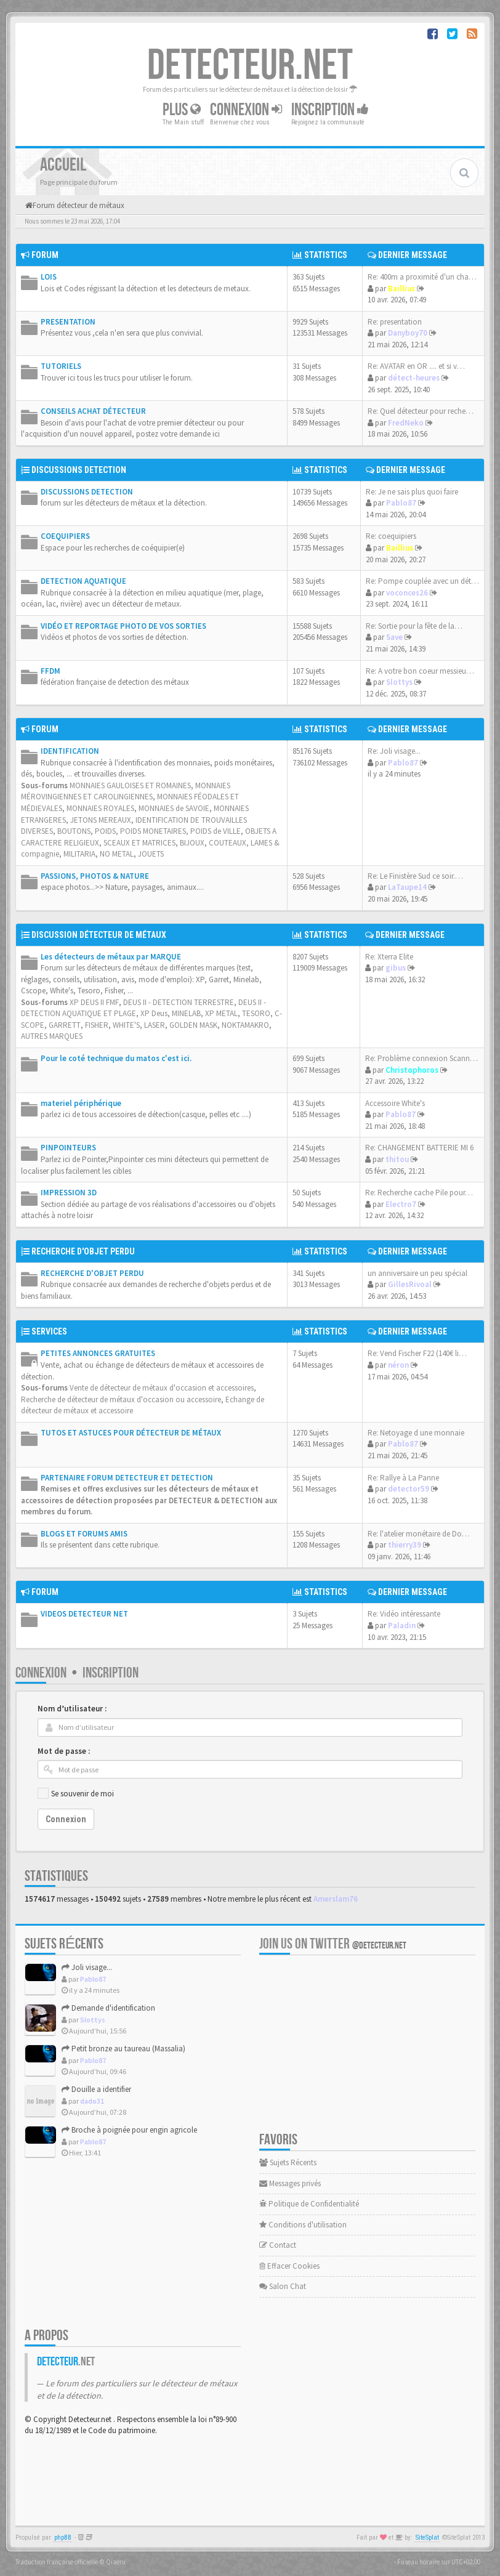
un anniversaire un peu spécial (417, 1273)
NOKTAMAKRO (245, 1025)
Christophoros (411, 1070)
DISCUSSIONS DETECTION (78, 470)
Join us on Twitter (332, 1944)
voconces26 (407, 592)
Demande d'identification (108, 2008)
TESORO (256, 1013)
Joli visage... (87, 1967)
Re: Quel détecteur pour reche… (421, 411)
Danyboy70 (407, 333)
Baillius (401, 288)
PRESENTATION (68, 322)
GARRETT (65, 1025)
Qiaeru (116, 2562)
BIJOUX (192, 843)
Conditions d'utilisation (303, 2224)
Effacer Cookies (289, 2266)
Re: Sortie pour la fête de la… (414, 626)
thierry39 (404, 1545)
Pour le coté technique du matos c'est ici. (116, 1058)
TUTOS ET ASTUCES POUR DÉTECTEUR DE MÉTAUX (131, 1432)
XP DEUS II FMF (94, 1002)
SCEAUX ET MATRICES (139, 843)
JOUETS (151, 854)
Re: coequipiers (391, 536)
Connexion (246, 110)
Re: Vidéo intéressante (404, 1614)
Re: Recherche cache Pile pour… (419, 1192)
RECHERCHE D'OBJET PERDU (83, 1251)
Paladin (402, 1625)
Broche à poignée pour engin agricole (129, 2130)
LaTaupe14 (407, 887)
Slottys (399, 682)
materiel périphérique (81, 1103)
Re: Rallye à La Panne (403, 1477)
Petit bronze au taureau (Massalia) (123, 2048)
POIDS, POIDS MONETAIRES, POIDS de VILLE (168, 831)
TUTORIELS (61, 366)
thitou (397, 1159)
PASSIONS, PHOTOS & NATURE (95, 876)
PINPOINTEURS (68, 1147)
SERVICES (49, 1331)
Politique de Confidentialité (309, 2203)
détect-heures (414, 378)
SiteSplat (427, 2538)
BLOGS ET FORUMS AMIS (84, 1533)
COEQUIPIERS (65, 536)
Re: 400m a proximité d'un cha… (422, 277)
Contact (277, 2245)
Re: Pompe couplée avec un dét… (422, 581)
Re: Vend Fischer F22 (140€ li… (417, 1353)
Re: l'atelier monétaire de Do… (419, 1533)
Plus (182, 110)
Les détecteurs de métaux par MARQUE (111, 956)
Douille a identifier (96, 2089)
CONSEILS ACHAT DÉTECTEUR (93, 411)
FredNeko (406, 423)
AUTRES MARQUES (52, 1036)
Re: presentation (395, 322)
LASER (154, 1025)
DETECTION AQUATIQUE (83, 581)
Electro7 (400, 1204)
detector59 (408, 1489)
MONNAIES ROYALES (100, 808)
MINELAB (186, 1013)
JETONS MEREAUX (100, 820)
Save (394, 637)
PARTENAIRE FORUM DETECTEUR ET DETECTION (127, 1477)
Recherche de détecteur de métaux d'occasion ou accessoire (121, 1399)
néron (398, 1365)
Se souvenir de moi (82, 1793)
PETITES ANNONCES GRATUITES (98, 1353)
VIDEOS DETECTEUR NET (84, 1614)
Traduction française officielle (56, 2562)
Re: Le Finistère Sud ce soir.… (415, 876)
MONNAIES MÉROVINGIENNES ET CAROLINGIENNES (125, 791)
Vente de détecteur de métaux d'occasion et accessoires (162, 1388)
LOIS (49, 277)
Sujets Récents (288, 2162)
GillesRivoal (410, 1284)
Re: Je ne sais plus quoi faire (412, 492)
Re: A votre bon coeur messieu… (420, 671)
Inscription (330, 110)
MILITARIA (79, 854)
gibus (395, 968)
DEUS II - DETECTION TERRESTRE (178, 1002)
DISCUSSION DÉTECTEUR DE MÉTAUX (98, 935)
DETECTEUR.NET (250, 65)
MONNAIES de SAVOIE (174, 808)
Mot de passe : (64, 1751)
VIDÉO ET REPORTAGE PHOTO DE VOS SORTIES (123, 626)
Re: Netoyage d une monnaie (416, 1432)
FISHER (96, 1025)
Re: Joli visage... (394, 751)
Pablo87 (401, 503)
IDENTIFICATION (70, 751)
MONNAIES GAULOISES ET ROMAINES (130, 785)
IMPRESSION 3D (69, 1192)
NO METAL (117, 854)
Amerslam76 (335, 1899)
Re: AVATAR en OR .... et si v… (416, 366)
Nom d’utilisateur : (72, 1708)
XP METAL (221, 1013)
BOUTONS (74, 831)
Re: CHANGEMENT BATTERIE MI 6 (419, 1147)
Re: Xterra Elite (389, 956)
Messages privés (290, 2183)
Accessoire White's (395, 1103)
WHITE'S (126, 1025)
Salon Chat (282, 2286)
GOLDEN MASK (193, 1025)
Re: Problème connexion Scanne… (423, 1058)
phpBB (62, 2538)
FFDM (50, 671)
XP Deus (153, 1013)
